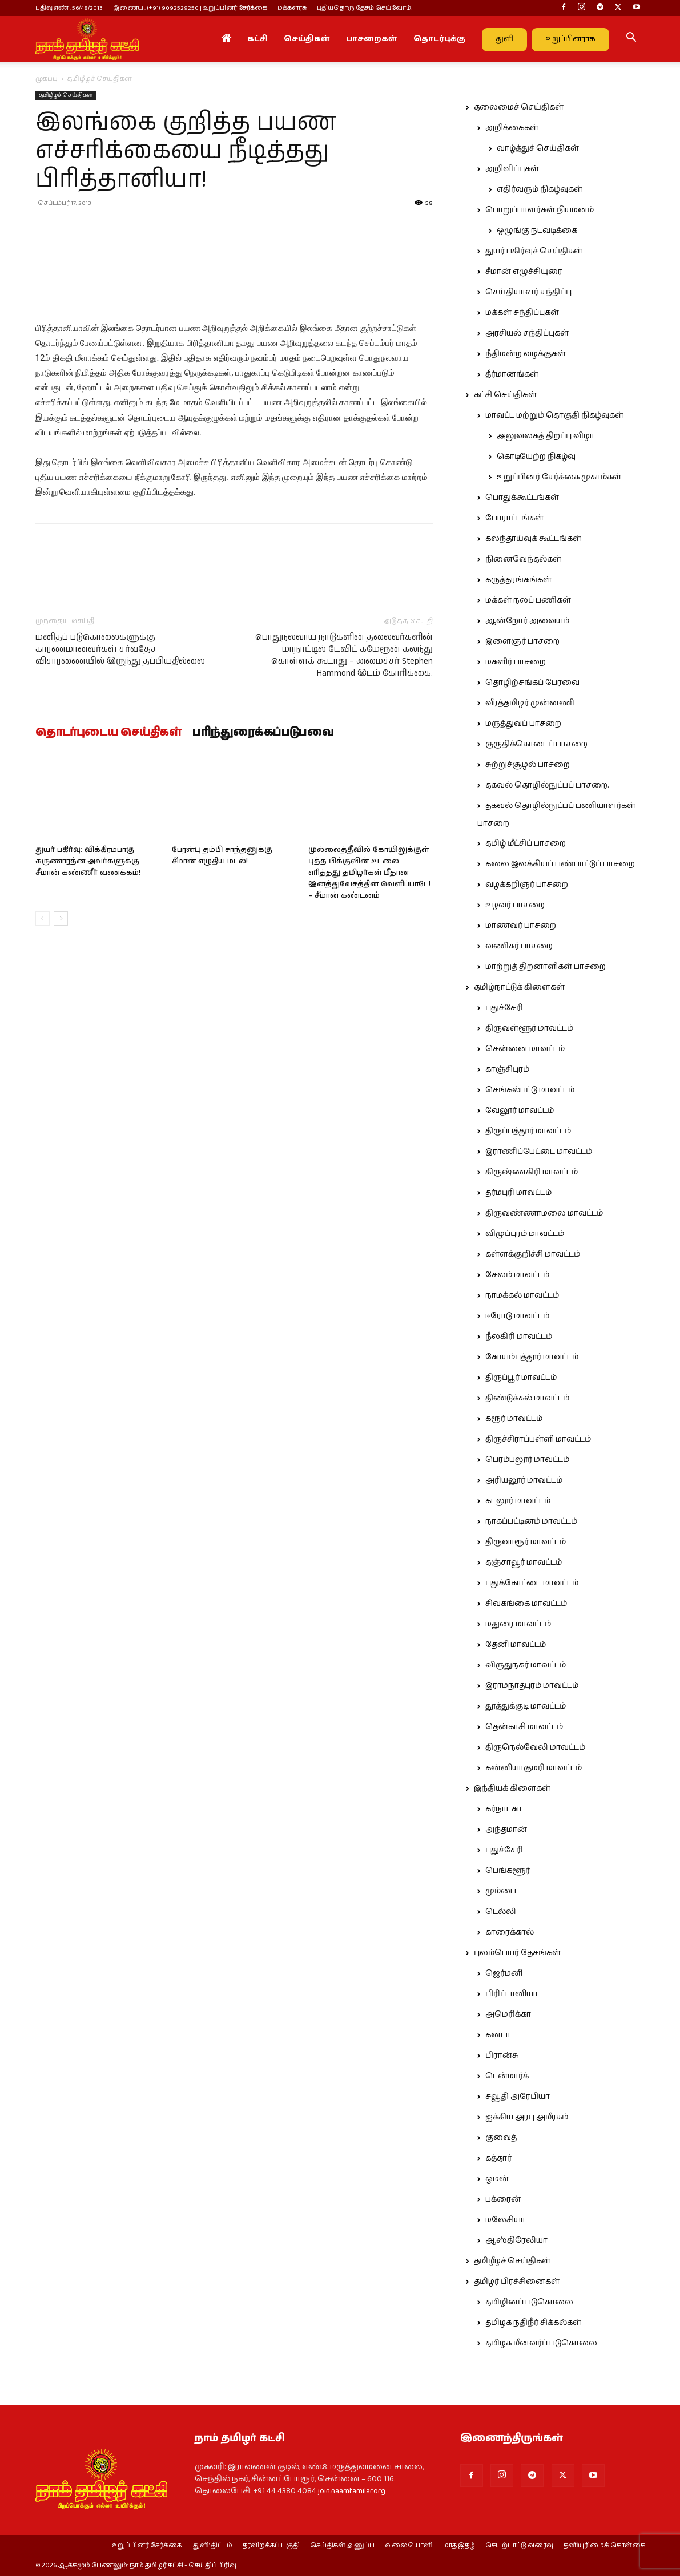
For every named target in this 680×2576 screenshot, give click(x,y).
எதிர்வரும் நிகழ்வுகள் (539, 189)
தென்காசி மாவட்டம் (524, 1727)
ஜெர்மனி (503, 1973)
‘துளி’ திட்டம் (212, 2546)
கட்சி (257, 39)
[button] (631, 39)
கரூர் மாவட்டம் (513, 1418)
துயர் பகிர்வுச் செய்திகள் (533, 251)
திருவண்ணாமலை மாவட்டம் (544, 1213)
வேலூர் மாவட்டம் (519, 1110)
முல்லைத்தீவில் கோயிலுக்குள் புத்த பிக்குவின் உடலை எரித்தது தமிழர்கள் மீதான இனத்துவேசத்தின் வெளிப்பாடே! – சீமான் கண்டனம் (369, 873)
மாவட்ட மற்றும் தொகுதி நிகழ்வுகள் (554, 415)
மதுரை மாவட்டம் (518, 1624)
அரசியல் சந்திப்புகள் (527, 333)
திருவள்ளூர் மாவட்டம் (529, 1028)
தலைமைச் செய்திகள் (519, 107)
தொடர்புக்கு (439, 39)
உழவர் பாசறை (515, 905)
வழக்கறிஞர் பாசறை (526, 884)
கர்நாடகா (503, 1809)
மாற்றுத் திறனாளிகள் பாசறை (545, 966)
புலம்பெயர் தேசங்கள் (517, 1953)
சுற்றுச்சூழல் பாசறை (527, 764)
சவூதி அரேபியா (517, 2096)
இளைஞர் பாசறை (522, 641)
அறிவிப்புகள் (512, 169)
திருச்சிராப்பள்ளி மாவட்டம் (538, 1439)
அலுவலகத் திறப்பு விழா (545, 436)
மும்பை (500, 1891)
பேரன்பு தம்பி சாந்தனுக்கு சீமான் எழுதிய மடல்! (222, 856)
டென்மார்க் (507, 2076)
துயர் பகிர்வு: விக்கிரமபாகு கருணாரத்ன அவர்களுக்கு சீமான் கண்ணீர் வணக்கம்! (87, 861)
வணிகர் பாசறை (519, 946)
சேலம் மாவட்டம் (517, 1275)
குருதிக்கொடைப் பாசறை (536, 744)
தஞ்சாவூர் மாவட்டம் (523, 1562)
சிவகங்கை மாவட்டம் (526, 1603)
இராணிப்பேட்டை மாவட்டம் (538, 1151)
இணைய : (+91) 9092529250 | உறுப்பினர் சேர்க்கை (190, 8)
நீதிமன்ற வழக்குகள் (525, 354)
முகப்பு (46, 79)
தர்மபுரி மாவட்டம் (518, 1192)
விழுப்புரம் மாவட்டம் (524, 1234)
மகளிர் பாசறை (515, 662)
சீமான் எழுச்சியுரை (523, 271)
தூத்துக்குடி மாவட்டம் (525, 1706)
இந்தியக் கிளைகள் (512, 1788)
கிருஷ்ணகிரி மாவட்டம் (531, 1172)
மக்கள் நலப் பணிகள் (528, 600)
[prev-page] (42, 918)
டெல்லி (500, 1911)
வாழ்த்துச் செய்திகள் (538, 148)
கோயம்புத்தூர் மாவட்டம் (531, 1357)
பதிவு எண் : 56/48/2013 (69, 8)
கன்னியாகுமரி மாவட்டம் (533, 1768)
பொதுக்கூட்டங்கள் (522, 497)
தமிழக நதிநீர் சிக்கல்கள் (533, 2322)
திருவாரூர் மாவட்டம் (525, 1542)
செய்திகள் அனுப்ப (342, 2546)
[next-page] (61, 918)
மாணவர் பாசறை (520, 925)
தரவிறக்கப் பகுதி (271, 2546)
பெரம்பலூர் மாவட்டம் (527, 1459)
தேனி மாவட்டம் (515, 1644)
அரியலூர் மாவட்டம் (523, 1480)
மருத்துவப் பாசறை (523, 723)
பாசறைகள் (371, 39)
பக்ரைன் (503, 2199)
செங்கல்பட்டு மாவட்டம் (529, 1090)
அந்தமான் (506, 1829)
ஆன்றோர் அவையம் (527, 621)
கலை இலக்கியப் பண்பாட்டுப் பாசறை (560, 864)
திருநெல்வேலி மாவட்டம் (535, 1747)
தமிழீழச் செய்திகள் (66, 95)
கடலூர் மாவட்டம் (517, 1501)
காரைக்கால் (509, 1932)
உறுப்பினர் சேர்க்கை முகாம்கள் (559, 477)
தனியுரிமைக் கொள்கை (604, 2546)
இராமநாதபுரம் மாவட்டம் (531, 1685)
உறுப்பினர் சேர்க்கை (147, 2546)
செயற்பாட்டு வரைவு (519, 2546)
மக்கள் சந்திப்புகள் (522, 312)
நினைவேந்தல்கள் (523, 559)
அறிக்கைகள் (511, 128)
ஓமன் (497, 2179)
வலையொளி (409, 2546)
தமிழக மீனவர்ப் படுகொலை (541, 2343)
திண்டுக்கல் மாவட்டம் (527, 1398)
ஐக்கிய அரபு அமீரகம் (526, 2117)
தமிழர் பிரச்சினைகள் (517, 2281)
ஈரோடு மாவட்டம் (517, 1316)
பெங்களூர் (507, 1870)
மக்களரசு (292, 8)
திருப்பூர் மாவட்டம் (521, 1377)
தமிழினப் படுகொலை (529, 2302)
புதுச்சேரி (504, 1008)
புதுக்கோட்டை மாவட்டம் (531, 1583)
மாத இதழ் (459, 2546)
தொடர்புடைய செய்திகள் (108, 732)
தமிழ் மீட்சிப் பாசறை (525, 843)
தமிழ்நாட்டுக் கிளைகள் (519, 987)
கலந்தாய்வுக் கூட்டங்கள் (533, 538)
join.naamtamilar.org (351, 2491)
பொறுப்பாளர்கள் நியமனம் (539, 210)
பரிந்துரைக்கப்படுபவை (262, 732)
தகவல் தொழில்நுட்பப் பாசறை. (547, 785)
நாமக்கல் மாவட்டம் (522, 1295)
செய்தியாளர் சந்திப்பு (528, 292)
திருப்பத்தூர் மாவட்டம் (528, 1131)
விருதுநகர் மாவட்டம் (525, 1665)
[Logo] (87, 39)
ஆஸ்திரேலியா (516, 2240)
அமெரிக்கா (508, 2014)
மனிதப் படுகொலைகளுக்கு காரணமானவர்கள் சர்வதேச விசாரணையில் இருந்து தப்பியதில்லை (120, 649)
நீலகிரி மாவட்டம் (518, 1336)
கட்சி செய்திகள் (505, 395)
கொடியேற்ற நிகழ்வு (536, 456)
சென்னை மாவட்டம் (525, 1049)
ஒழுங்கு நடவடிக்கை (537, 230)
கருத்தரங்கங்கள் (518, 580)
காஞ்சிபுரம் (507, 1069)
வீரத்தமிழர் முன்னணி (529, 703)
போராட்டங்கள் (514, 518)
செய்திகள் (307, 39)
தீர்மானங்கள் (511, 374)
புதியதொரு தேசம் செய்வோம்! (365, 8)
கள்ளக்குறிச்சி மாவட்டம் (532, 1254)
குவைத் (501, 2137)
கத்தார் (498, 2158)
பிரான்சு (501, 2055)
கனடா (497, 2035)
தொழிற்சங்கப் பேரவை (532, 682)
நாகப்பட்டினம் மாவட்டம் (531, 1521)
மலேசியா (505, 2220)
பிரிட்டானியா (511, 1994)
